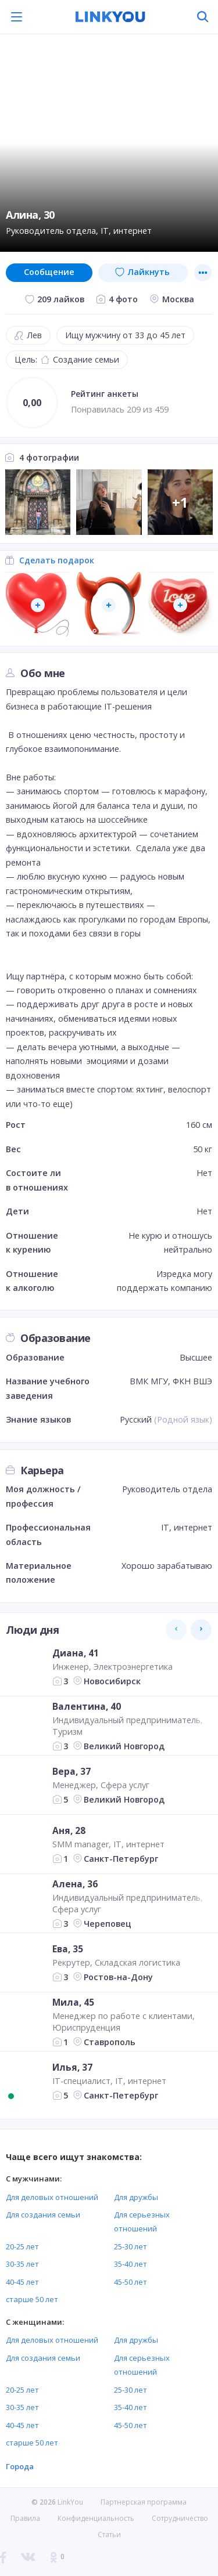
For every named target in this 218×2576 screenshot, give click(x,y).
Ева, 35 (67, 1948)
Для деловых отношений (52, 2197)
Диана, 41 (75, 1653)
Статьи (109, 2534)
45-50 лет (130, 2282)
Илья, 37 (72, 2067)
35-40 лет (130, 2264)
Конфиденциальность (96, 2518)
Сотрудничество (180, 2518)
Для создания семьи (43, 2214)
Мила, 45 (73, 2002)
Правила (25, 2518)
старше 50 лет (32, 2299)
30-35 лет (22, 2264)
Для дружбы (136, 2197)
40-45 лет (22, 2282)
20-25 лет (22, 2246)
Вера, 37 (71, 1771)
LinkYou (70, 2502)
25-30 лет (130, 2246)
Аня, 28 (68, 1830)
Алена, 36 (75, 1883)
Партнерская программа (144, 2502)
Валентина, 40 (86, 1706)
